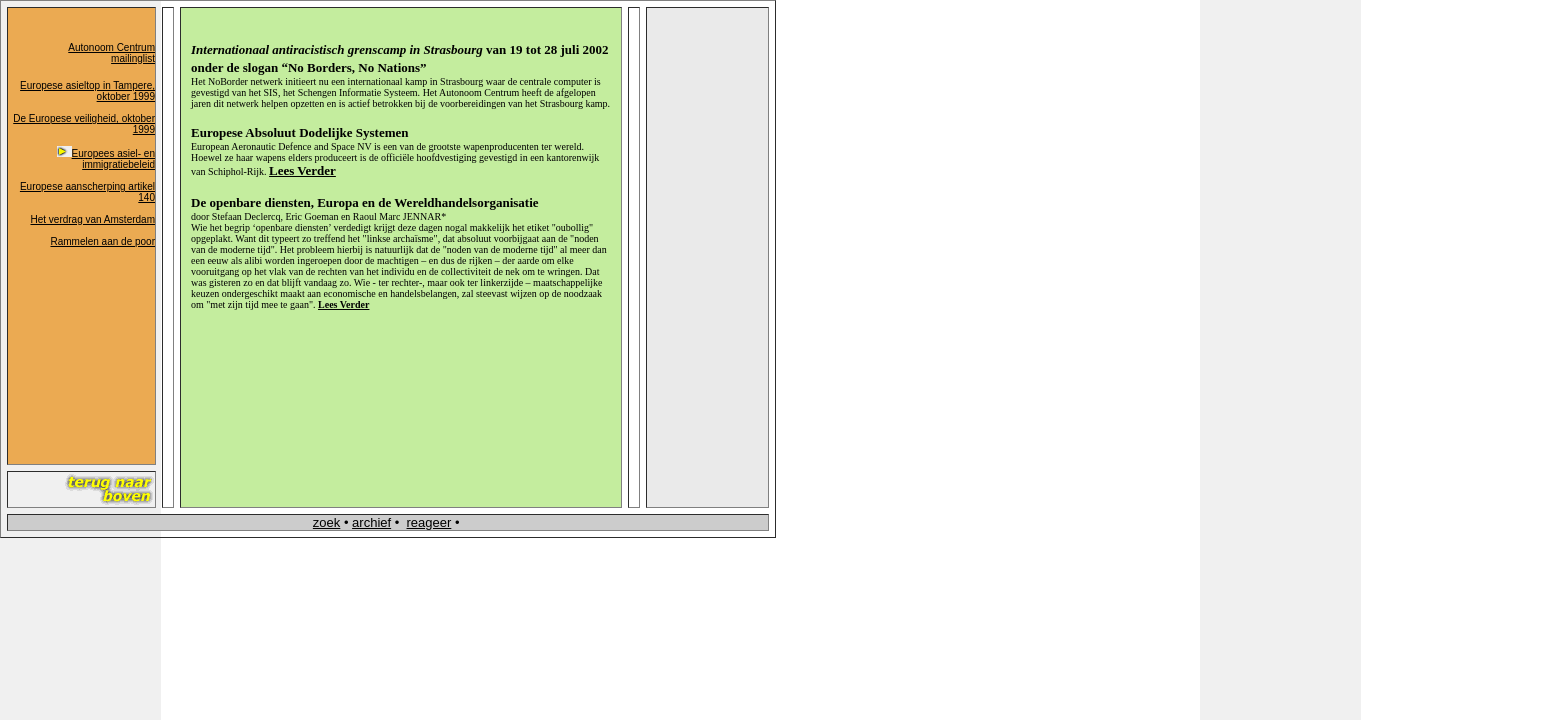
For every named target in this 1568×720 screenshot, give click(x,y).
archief (371, 522)
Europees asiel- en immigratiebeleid (106, 159)
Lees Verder (343, 304)
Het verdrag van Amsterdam (93, 219)
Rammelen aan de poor (102, 241)
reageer (429, 522)
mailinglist (133, 58)
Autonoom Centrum (111, 47)
